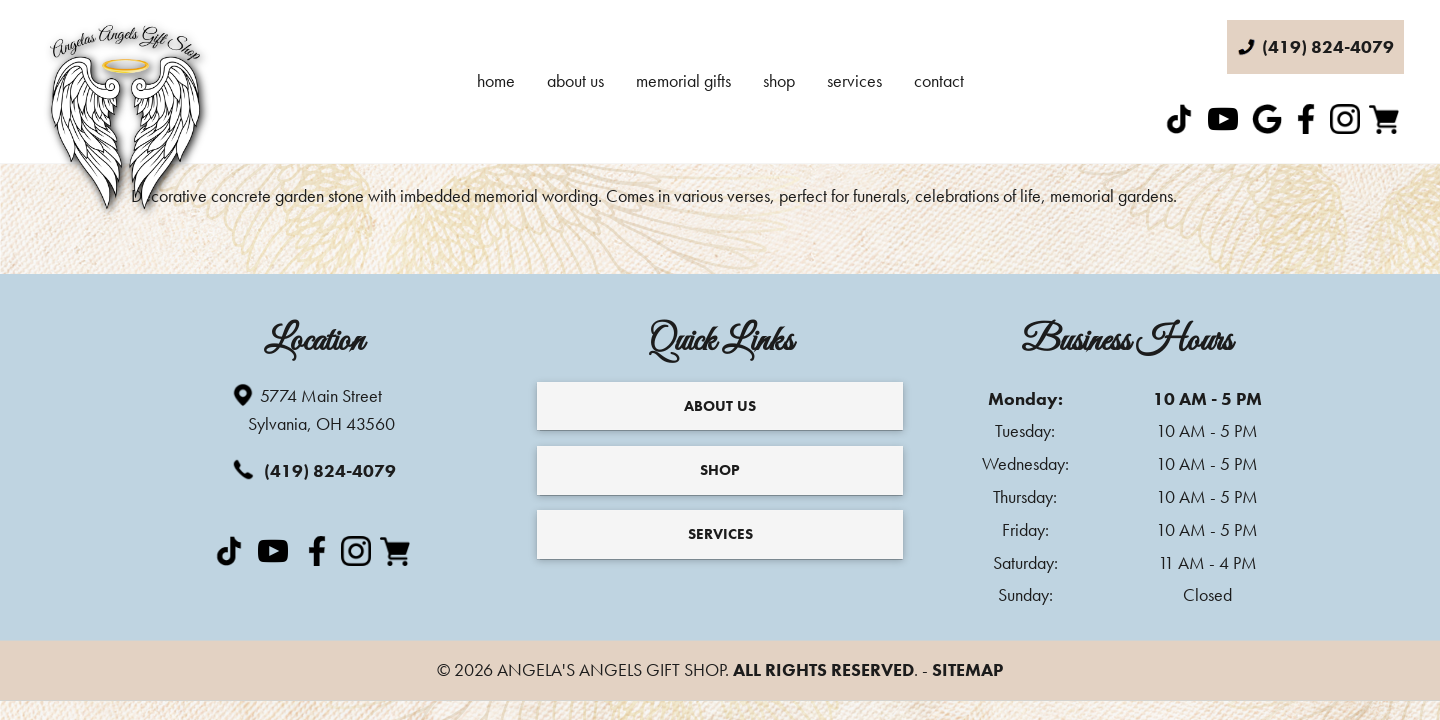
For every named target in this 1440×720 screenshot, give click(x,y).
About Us (575, 80)
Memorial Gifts (683, 80)
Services (854, 80)
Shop (779, 80)
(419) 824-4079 (313, 469)
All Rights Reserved (823, 669)
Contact (939, 80)
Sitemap (967, 669)
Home (496, 80)
